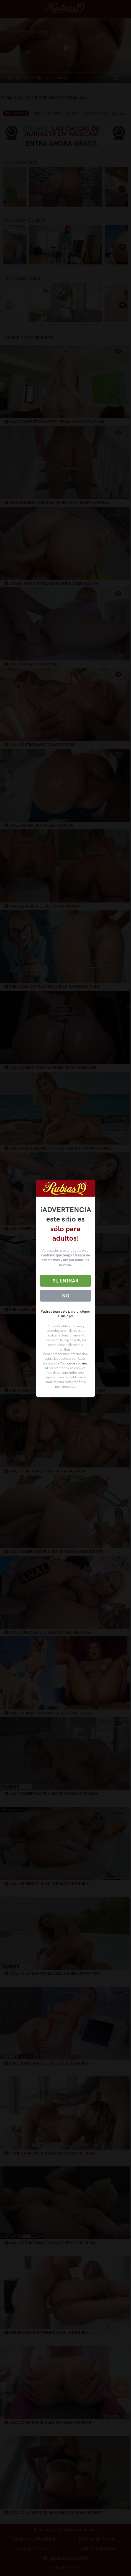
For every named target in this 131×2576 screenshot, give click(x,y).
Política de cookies (73, 1363)
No (65, 1296)
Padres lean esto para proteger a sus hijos (65, 1313)
